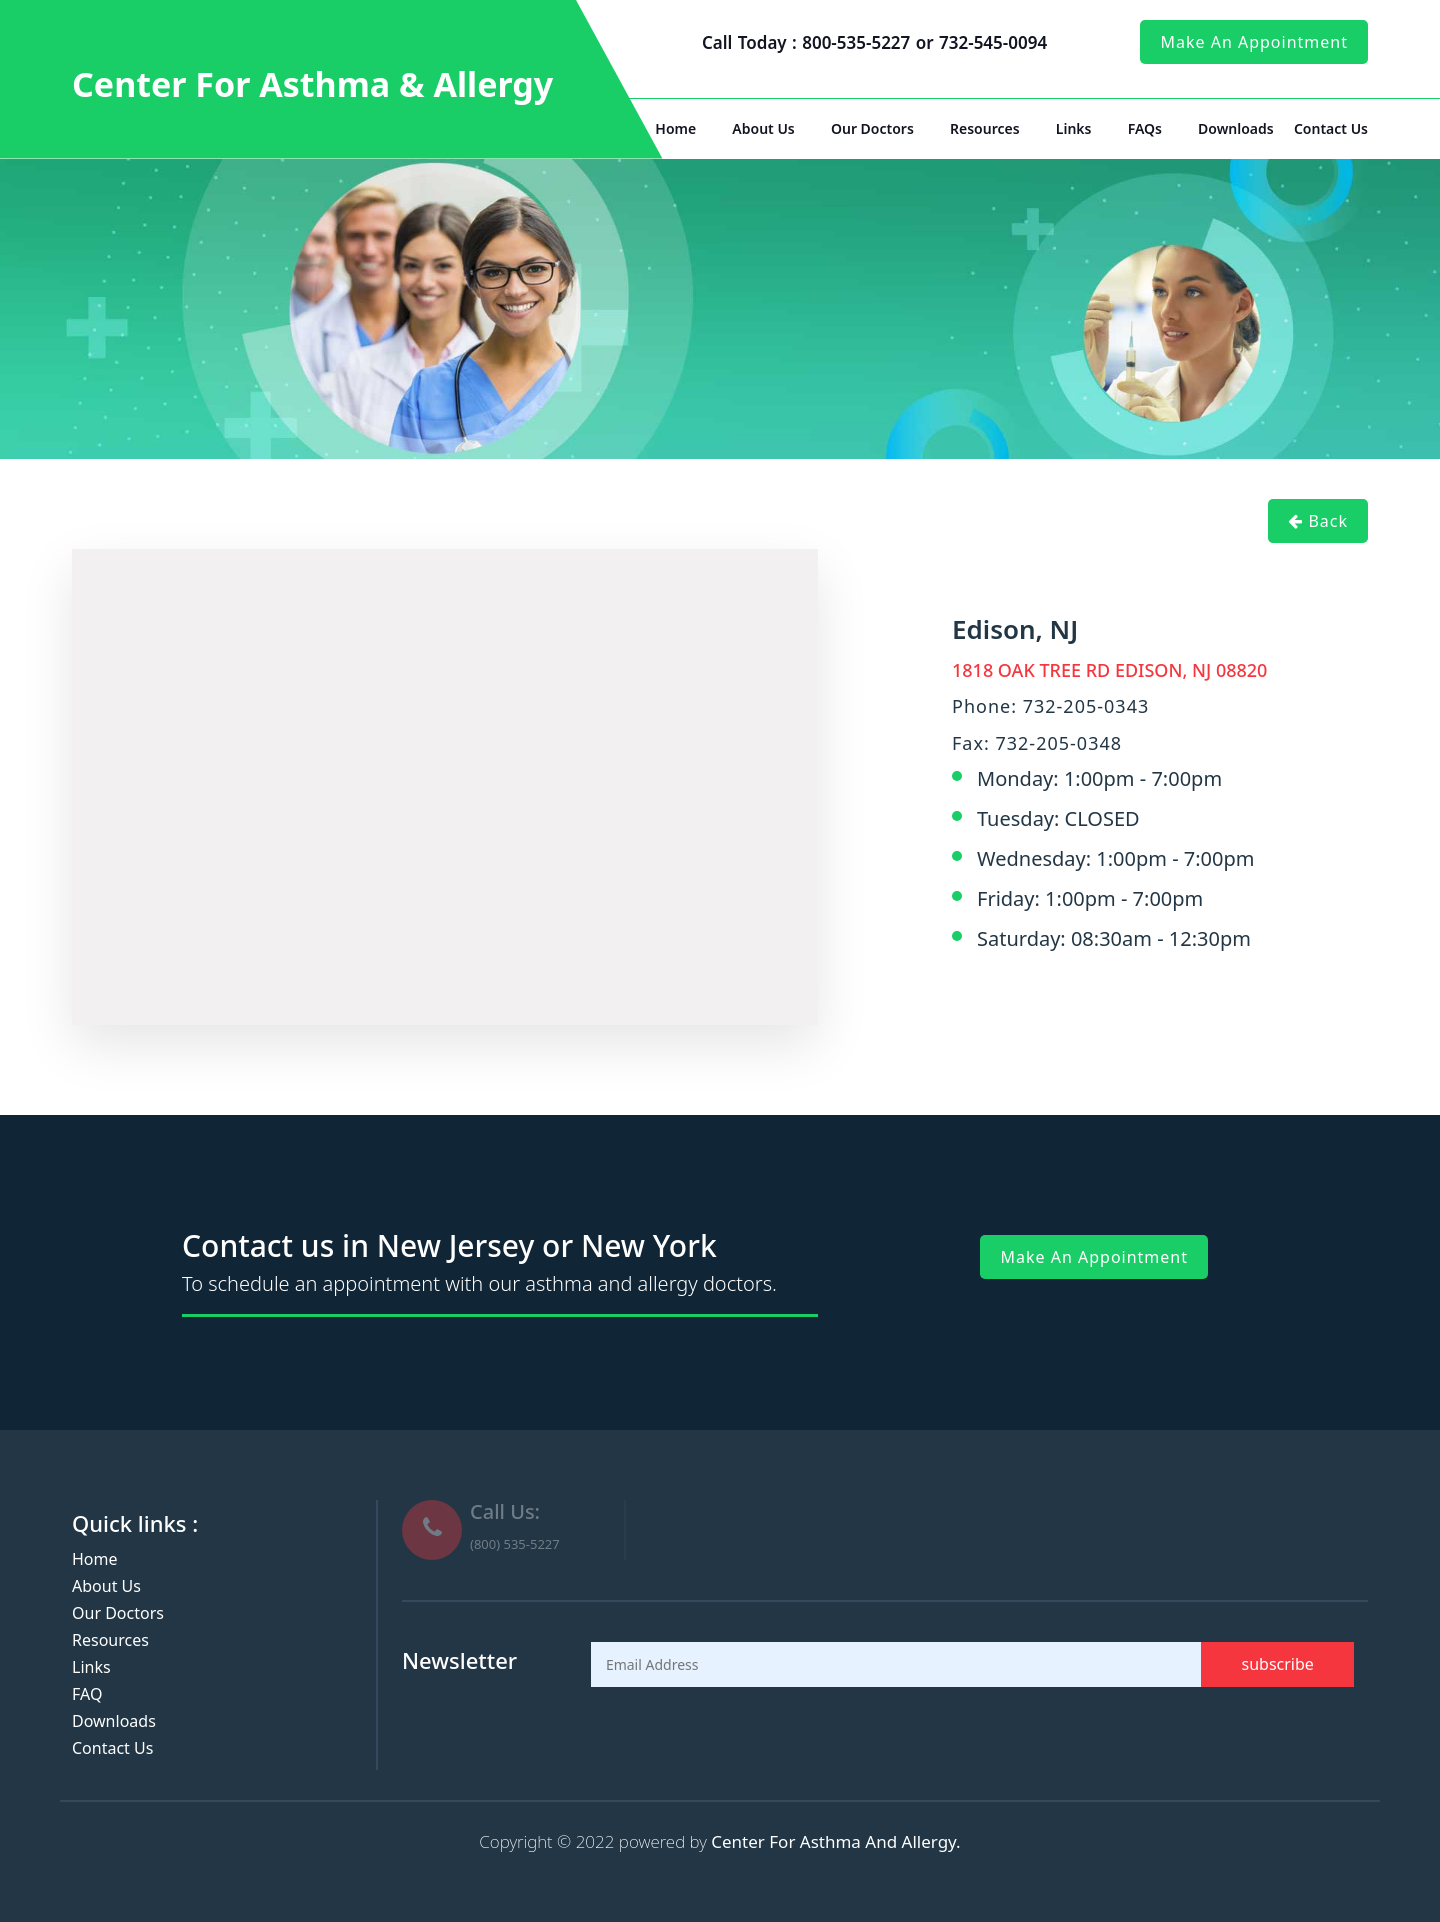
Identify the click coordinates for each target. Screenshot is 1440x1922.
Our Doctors (872, 128)
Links (1074, 128)
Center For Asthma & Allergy (312, 84)
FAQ (87, 1694)
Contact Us (1331, 128)
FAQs (1145, 128)
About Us (763, 128)
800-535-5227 (859, 42)
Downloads (1236, 128)
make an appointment (1254, 42)
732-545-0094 (993, 42)
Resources (985, 128)
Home (675, 128)
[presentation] (743, 1736)
